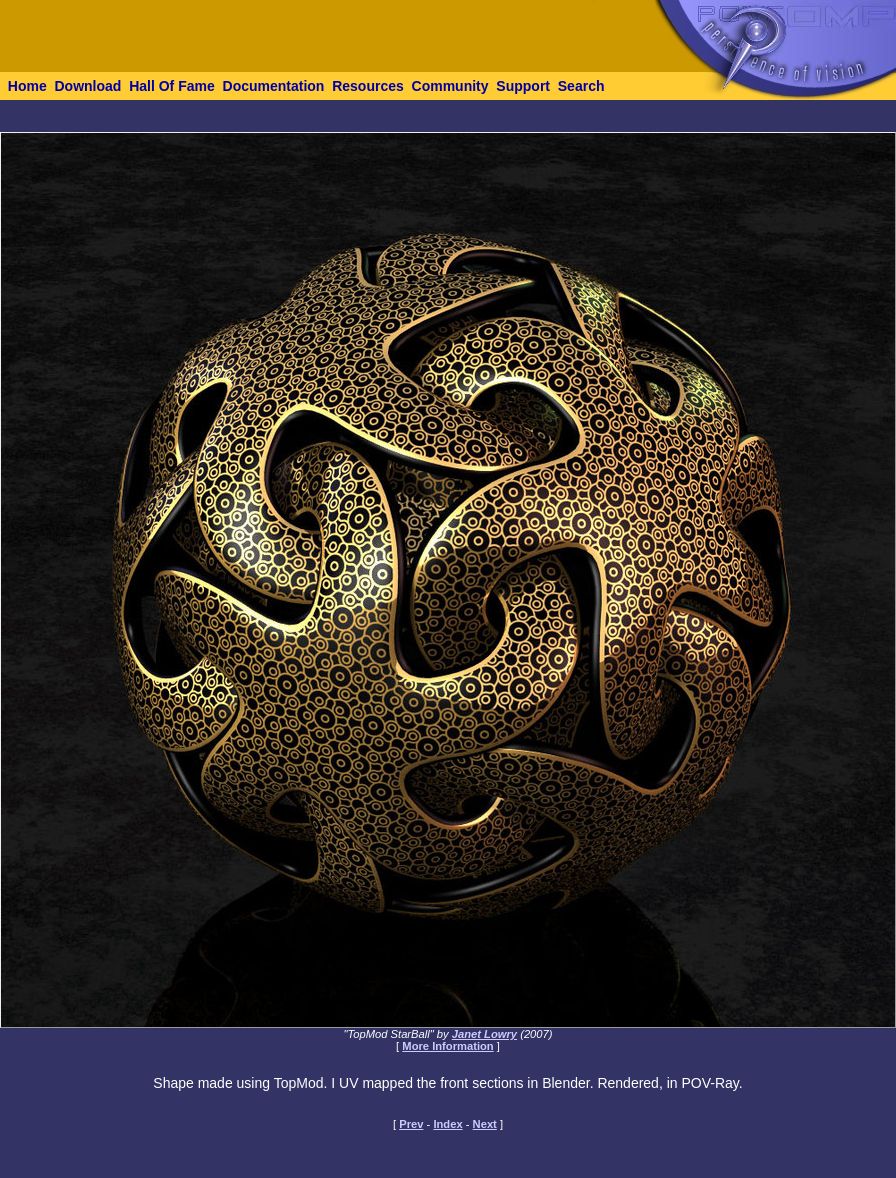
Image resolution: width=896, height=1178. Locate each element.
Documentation (274, 86)
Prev (411, 1124)
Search (581, 86)
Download (87, 86)
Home (27, 86)
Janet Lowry (484, 1034)
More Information (447, 1046)
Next (485, 1124)
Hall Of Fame (172, 86)
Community (450, 86)
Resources (368, 86)
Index (447, 1124)
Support (523, 86)
